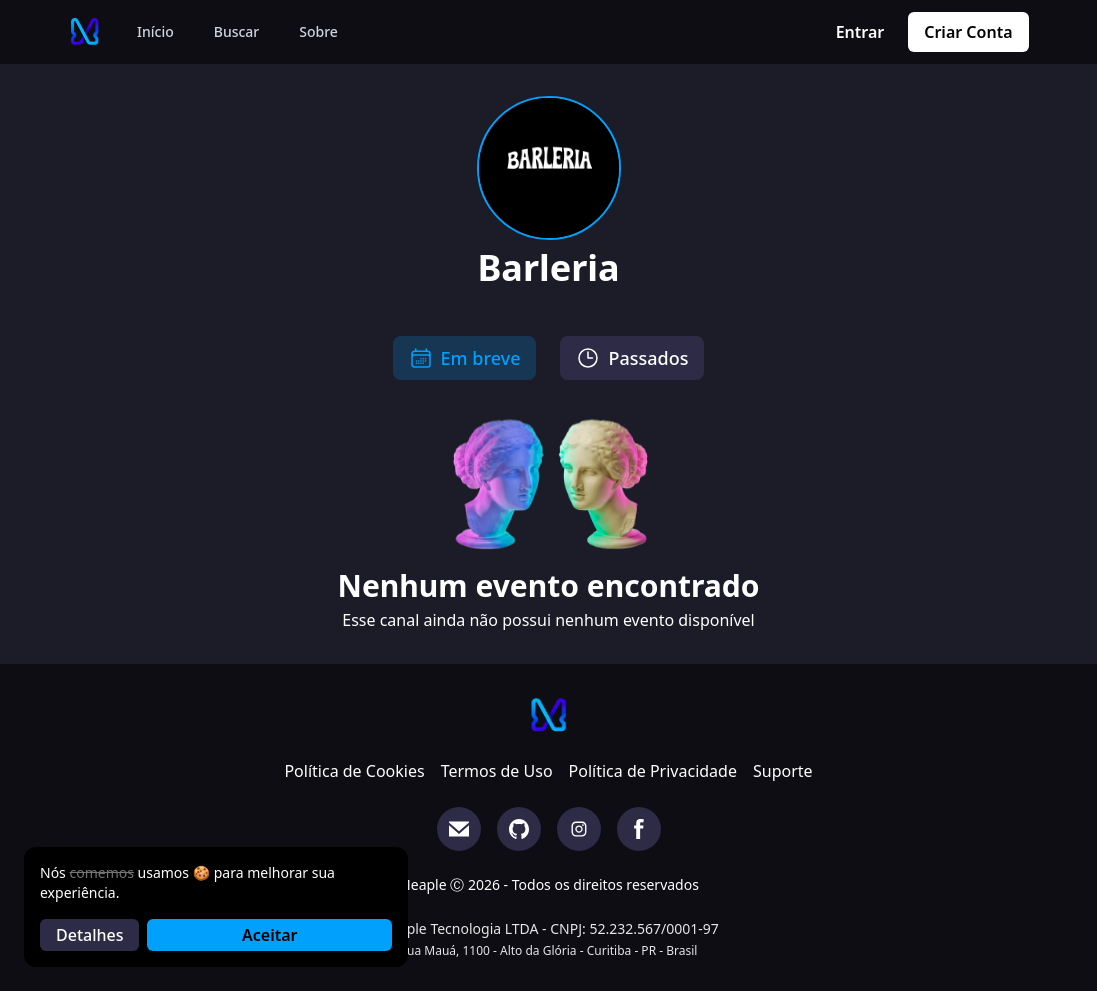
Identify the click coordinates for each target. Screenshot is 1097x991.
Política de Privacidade (653, 771)
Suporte (783, 771)
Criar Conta (968, 32)
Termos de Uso (497, 771)
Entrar (860, 32)
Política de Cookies (354, 771)
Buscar (237, 31)
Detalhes (89, 935)
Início (155, 31)
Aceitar (269, 935)
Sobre (318, 31)
